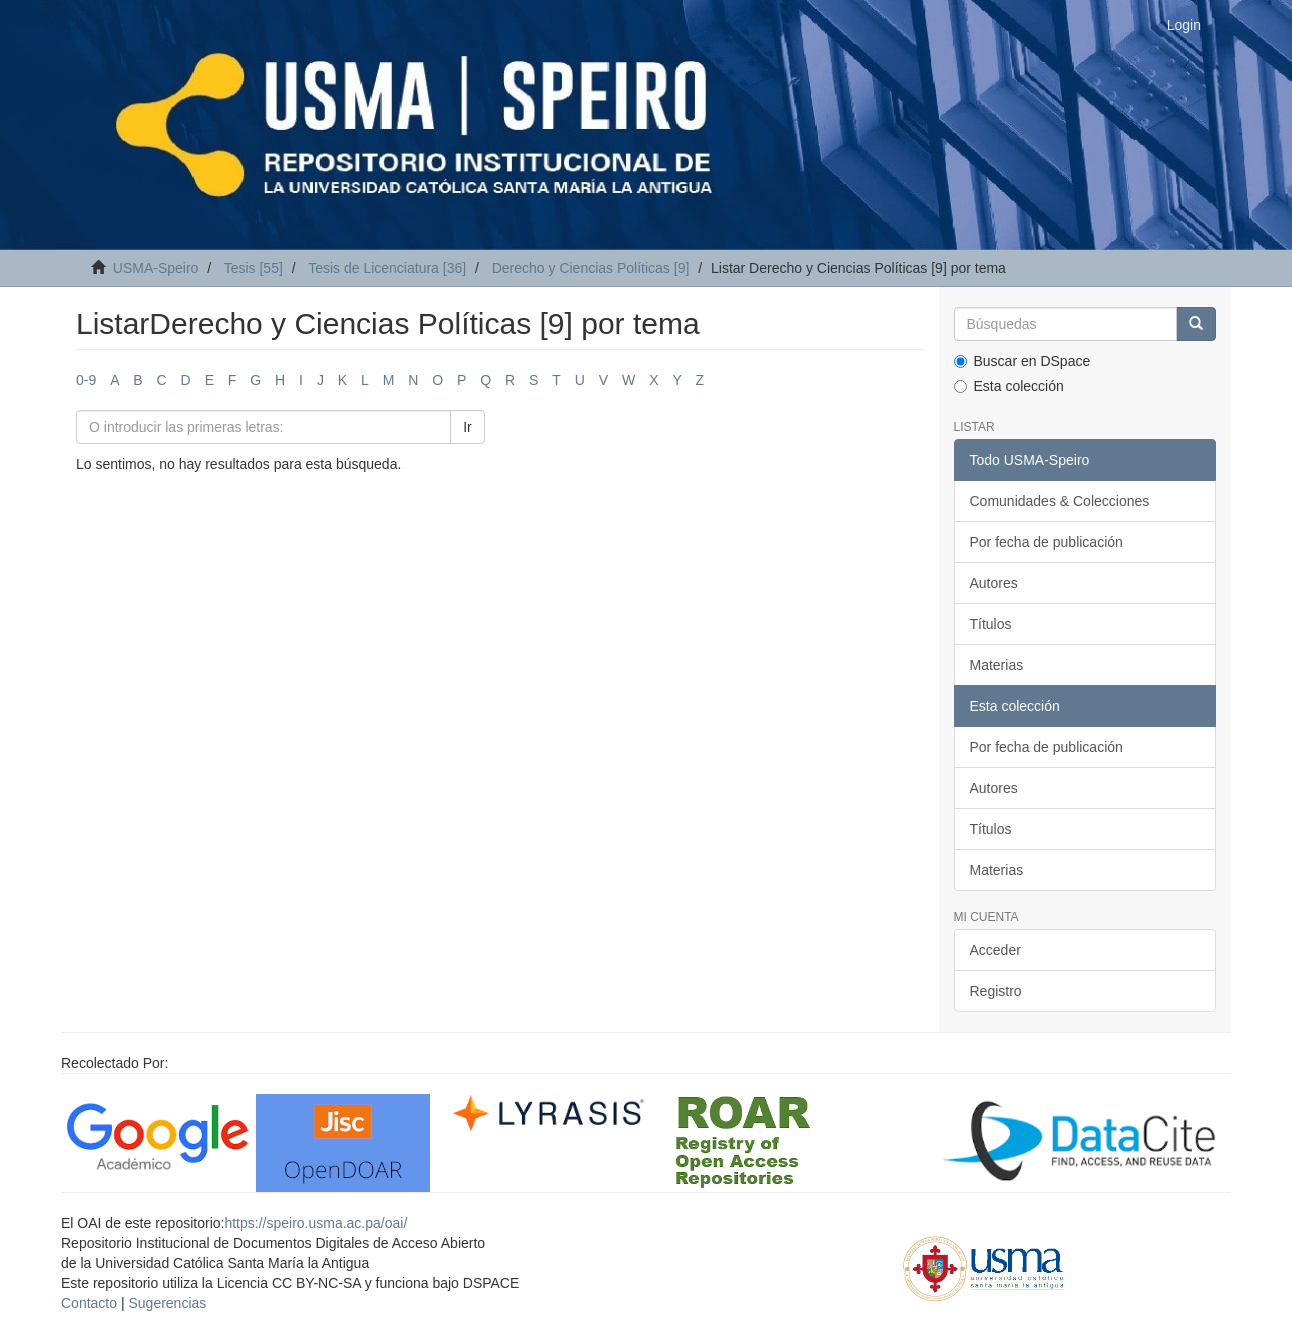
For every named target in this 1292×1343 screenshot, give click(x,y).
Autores (994, 583)
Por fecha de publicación (1046, 542)
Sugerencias (167, 1303)
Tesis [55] (253, 268)
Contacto (89, 1303)
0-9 (86, 380)
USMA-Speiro (156, 268)
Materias (997, 665)
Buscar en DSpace (1022, 361)
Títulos (991, 624)
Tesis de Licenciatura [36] (387, 268)
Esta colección (1009, 386)
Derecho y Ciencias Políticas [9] (591, 268)
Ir (467, 427)
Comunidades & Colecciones (1060, 501)
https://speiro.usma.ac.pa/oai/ (315, 1223)
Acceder (995, 950)
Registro (996, 991)
